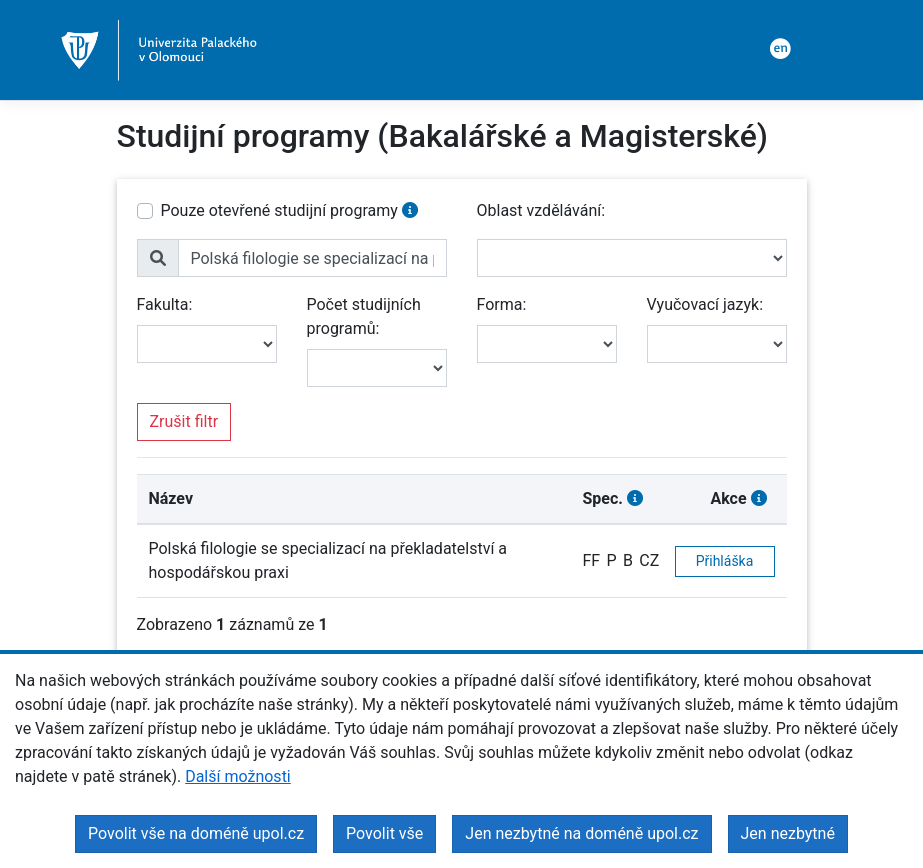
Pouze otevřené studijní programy (279, 210)
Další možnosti (238, 776)
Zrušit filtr (184, 421)
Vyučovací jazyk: (705, 304)
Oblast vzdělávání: (541, 210)
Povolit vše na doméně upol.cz (196, 833)
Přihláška (725, 561)
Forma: (502, 304)
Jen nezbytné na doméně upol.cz (581, 833)
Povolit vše (384, 833)
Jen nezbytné (788, 833)
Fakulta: (165, 304)
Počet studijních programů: (364, 316)
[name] (312, 258)
